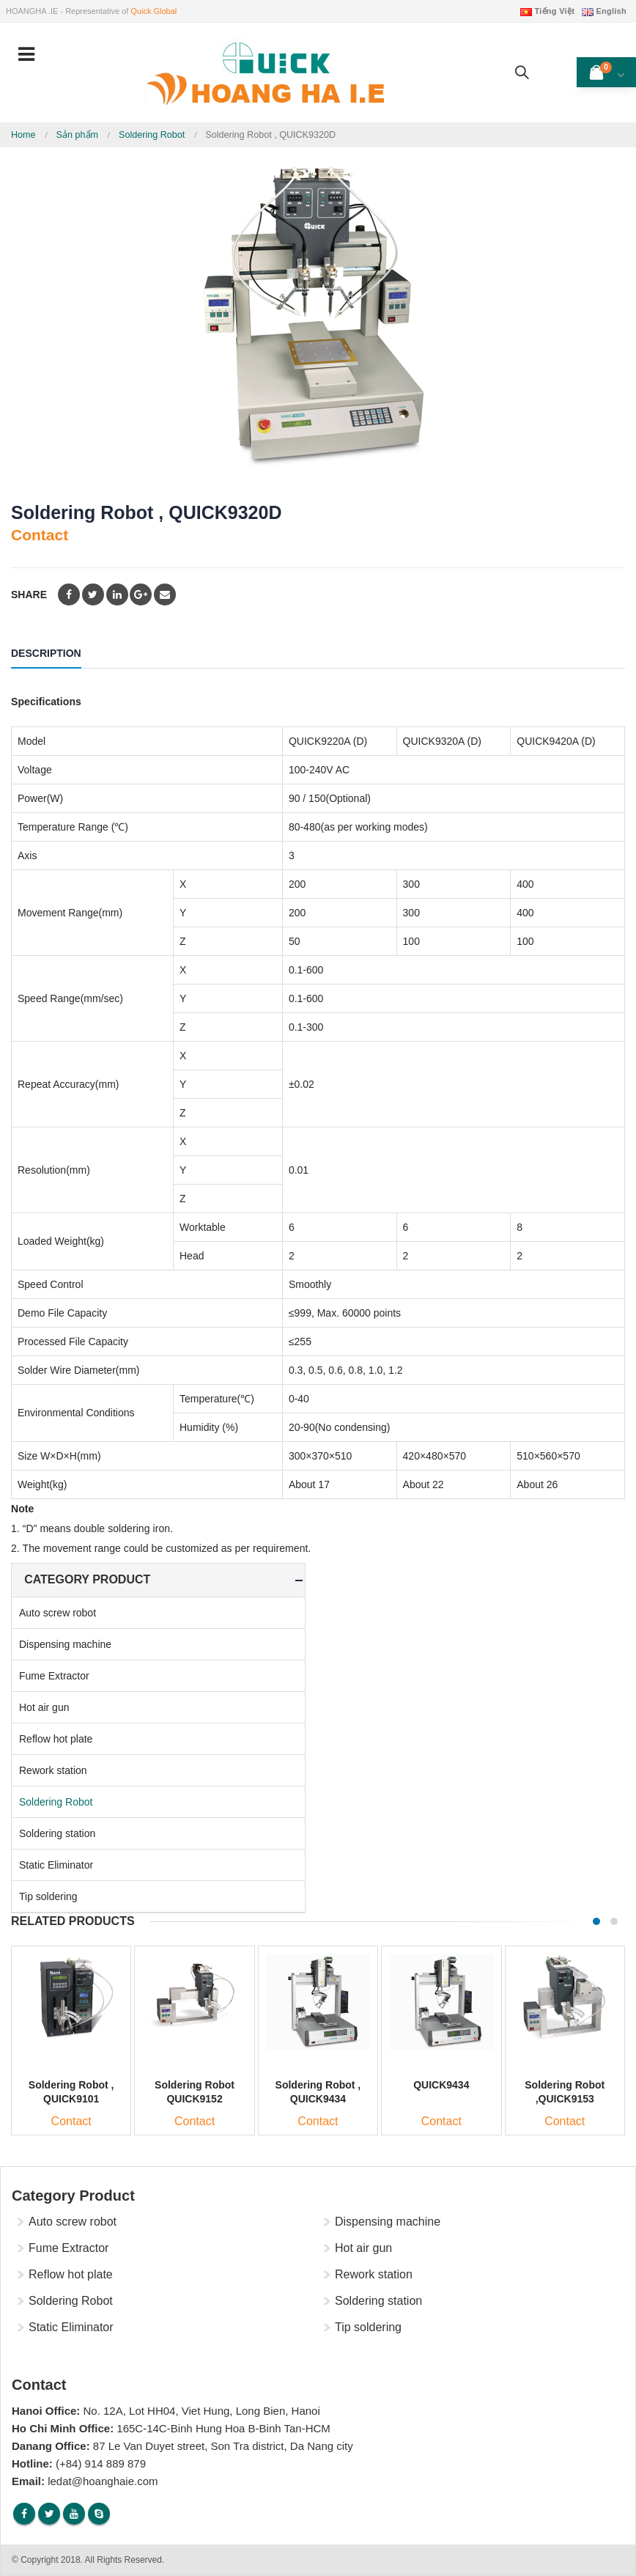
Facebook (69, 595)
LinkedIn (117, 595)
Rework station (53, 1770)
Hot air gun (44, 1707)
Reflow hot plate (55, 1739)
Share (29, 594)
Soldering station (57, 1833)
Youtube (74, 2514)
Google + (141, 595)
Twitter (93, 595)
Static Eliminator (56, 1865)
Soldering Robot (55, 1802)
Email (165, 595)
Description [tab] (46, 653)
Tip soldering (48, 1896)
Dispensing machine (65, 1644)
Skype (99, 2514)
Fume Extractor (54, 1676)
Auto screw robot (57, 1613)
